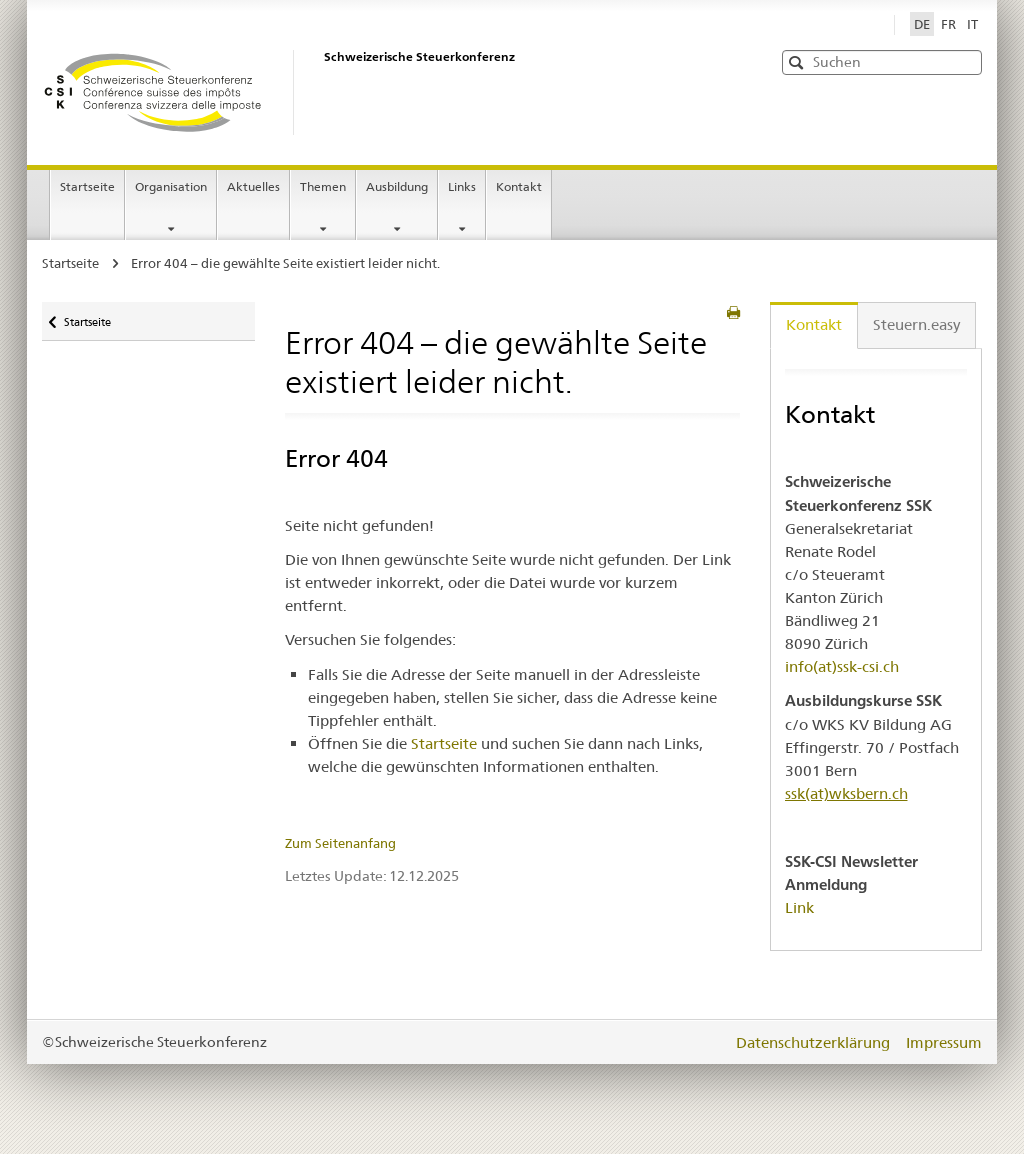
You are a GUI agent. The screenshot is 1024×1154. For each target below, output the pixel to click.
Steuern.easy (916, 324)
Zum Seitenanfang (340, 843)
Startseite (92, 193)
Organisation (171, 186)
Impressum (944, 1042)
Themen (323, 186)
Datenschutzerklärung (815, 1042)
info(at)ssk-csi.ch (842, 666)
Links (462, 186)
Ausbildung (397, 186)
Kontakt (519, 186)
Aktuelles (253, 186)
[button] (965, 61)
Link (799, 907)
